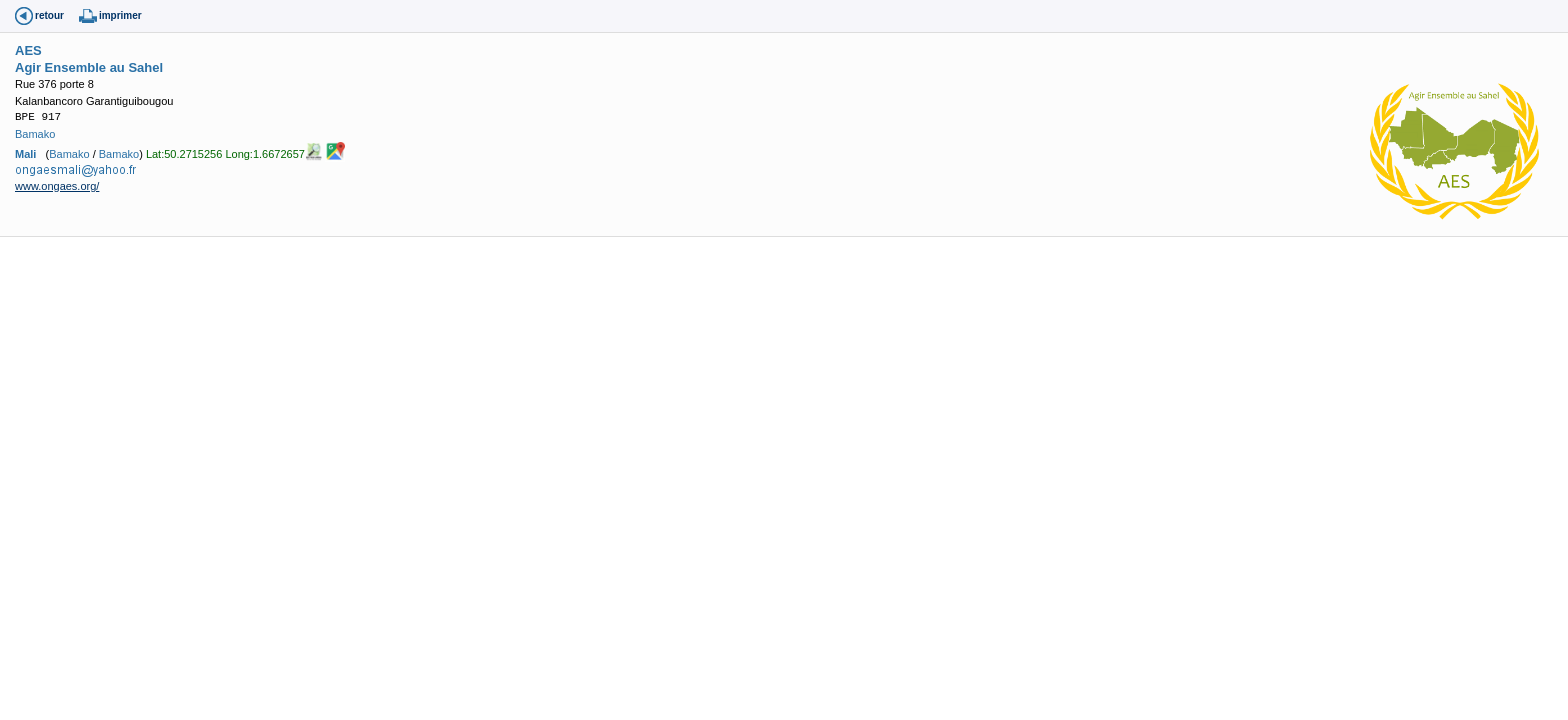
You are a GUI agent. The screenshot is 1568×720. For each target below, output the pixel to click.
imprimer (120, 15)
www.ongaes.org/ (57, 186)
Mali (25, 154)
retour (49, 15)
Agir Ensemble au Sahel (89, 67)
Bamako (35, 134)
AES (28, 50)
